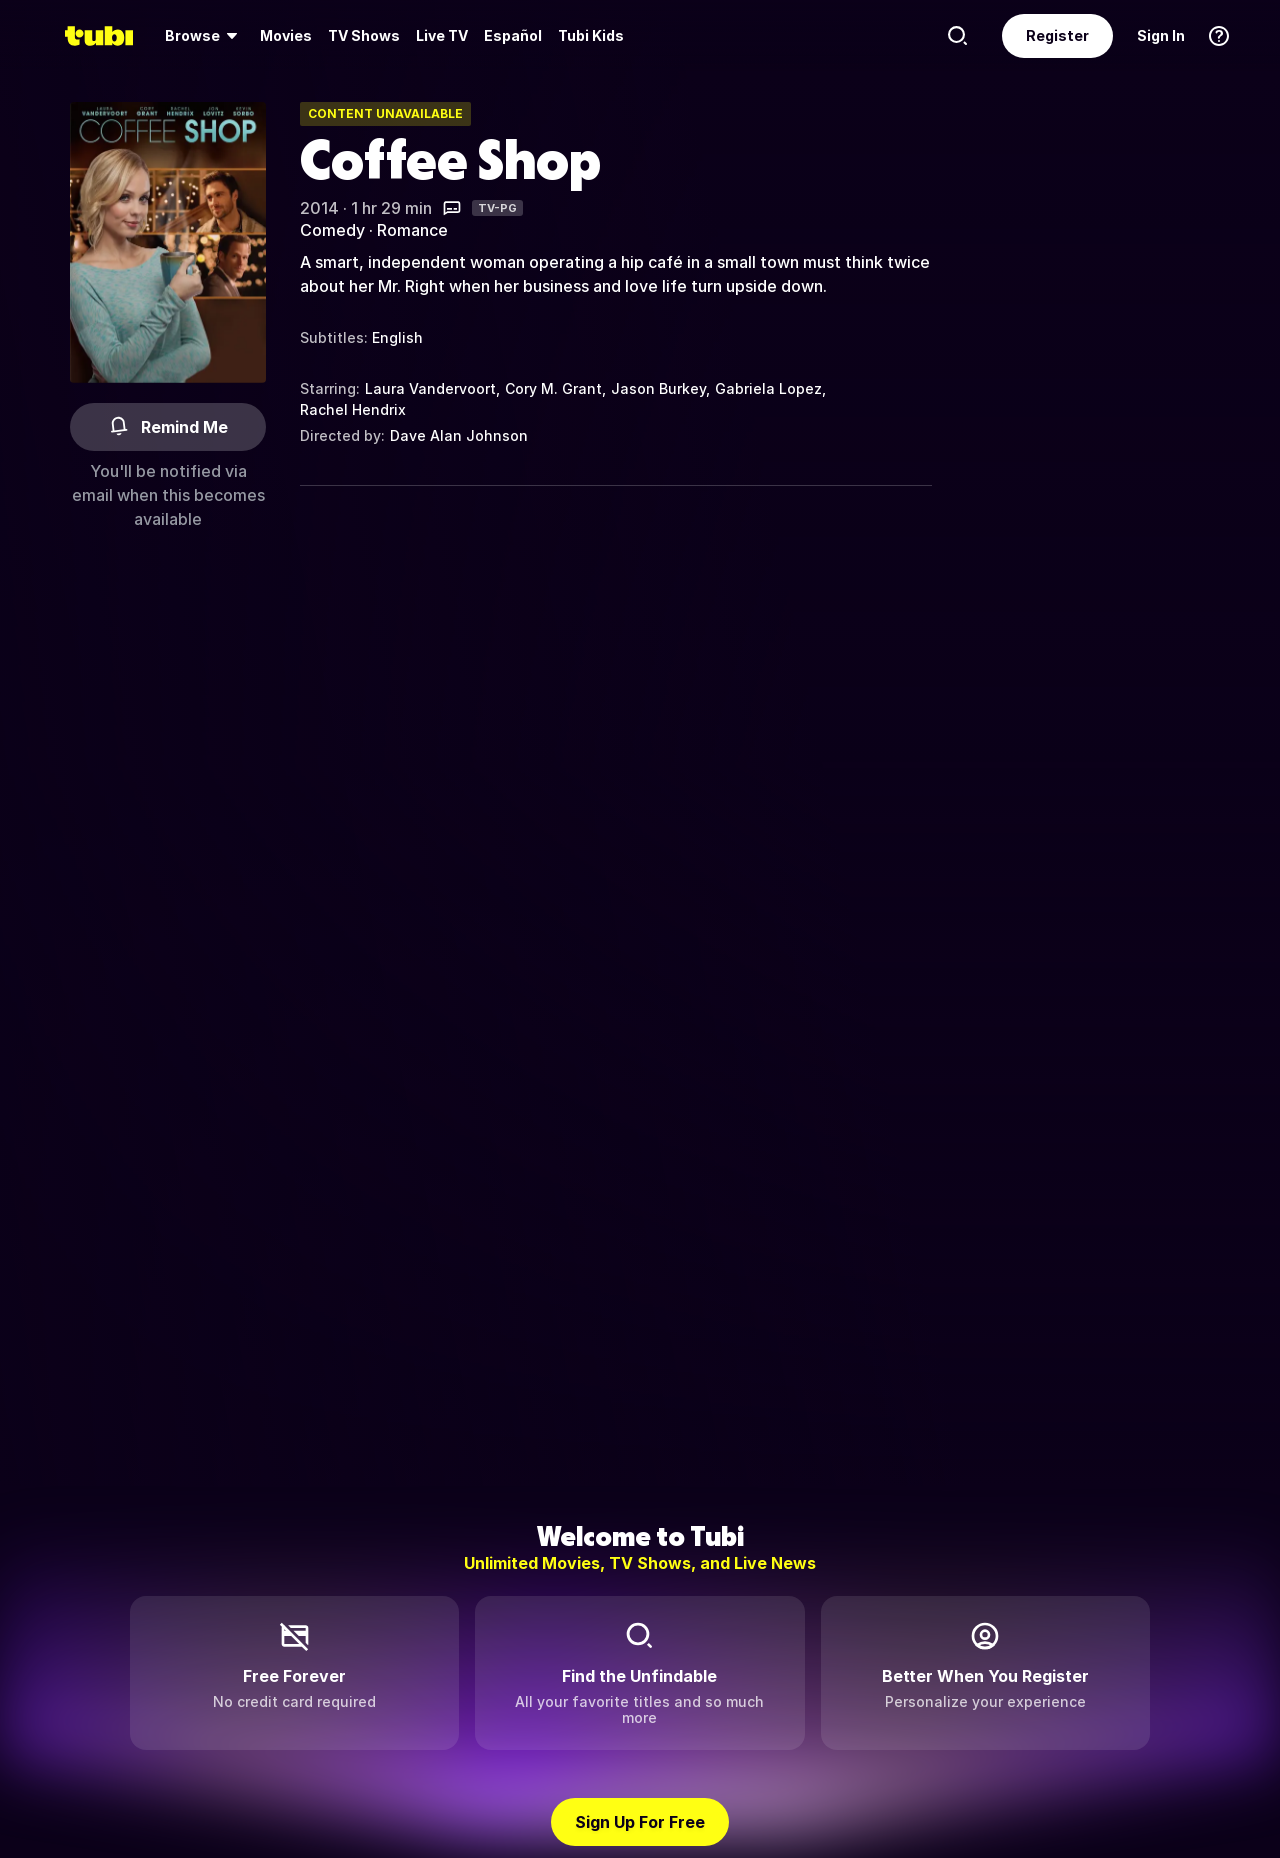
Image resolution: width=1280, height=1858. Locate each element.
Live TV (442, 35)
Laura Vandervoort (430, 388)
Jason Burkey (658, 388)
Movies (286, 35)
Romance (412, 230)
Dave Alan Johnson (459, 435)
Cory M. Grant (553, 388)
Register (1057, 35)
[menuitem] (204, 36)
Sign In (1161, 35)
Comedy (332, 230)
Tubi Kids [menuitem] (591, 35)
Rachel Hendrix (353, 409)
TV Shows (364, 35)
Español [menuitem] (513, 35)
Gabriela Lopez (768, 388)
